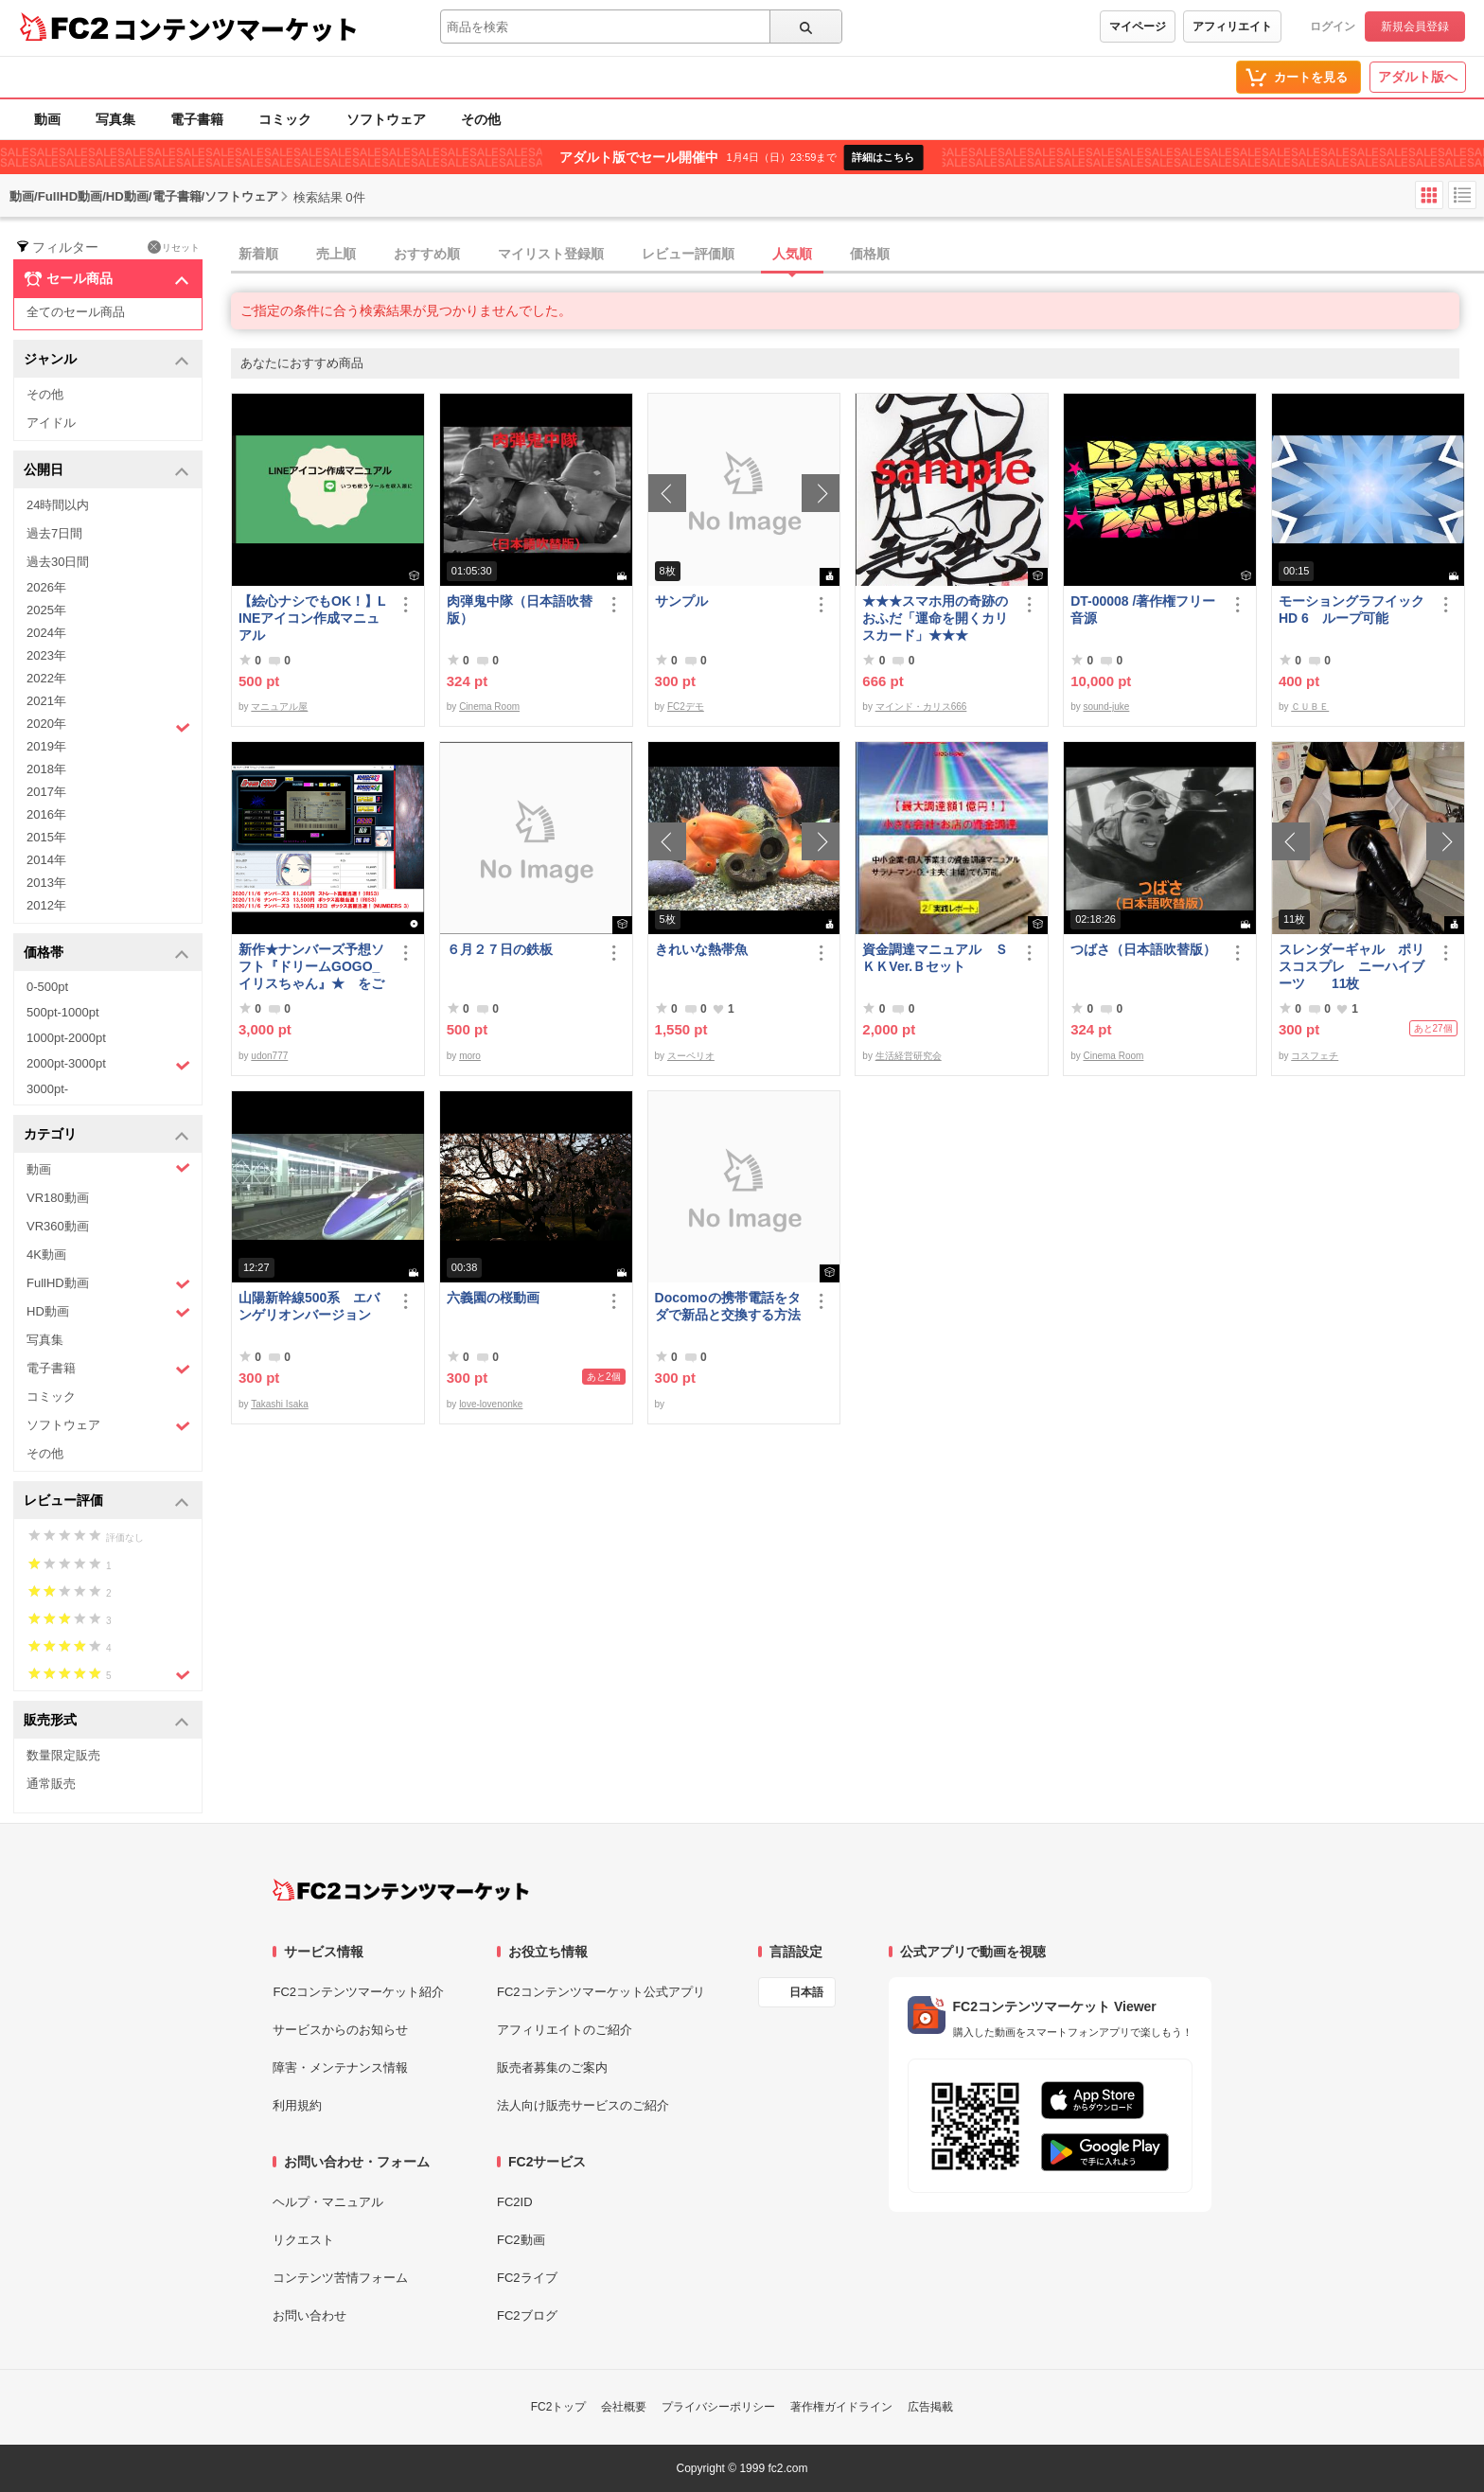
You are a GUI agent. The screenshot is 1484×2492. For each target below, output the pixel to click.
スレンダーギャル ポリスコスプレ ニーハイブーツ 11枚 (1351, 966)
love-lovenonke (490, 1404)
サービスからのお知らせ (340, 2030)
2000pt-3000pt (108, 1064)
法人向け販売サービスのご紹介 (583, 2105)
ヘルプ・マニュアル (328, 2202)
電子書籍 (196, 119)
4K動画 (46, 1254)
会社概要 (623, 2406)
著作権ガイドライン (841, 2406)
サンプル (681, 601)
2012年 (46, 905)
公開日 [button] (106, 471)
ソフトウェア (386, 119)
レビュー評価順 (688, 253)
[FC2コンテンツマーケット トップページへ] (401, 1890)
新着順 (258, 253)
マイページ (1137, 26)
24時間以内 (57, 505)
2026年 (46, 587)
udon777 (269, 1056)
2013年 (46, 882)
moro (470, 1056)
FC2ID (515, 2202)
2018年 (46, 769)
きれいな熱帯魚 (701, 949)
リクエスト (303, 2240)
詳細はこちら (883, 157)
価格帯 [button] (106, 954)
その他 (481, 119)
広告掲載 (930, 2406)
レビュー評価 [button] (106, 1502)
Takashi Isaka (280, 1404)
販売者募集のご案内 (552, 2067)
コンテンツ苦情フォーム (340, 2278)
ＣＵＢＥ (1310, 706)
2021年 (46, 701)
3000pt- (47, 1089)
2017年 (46, 792)
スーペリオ (691, 1056)
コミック (284, 119)
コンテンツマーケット (236, 28)
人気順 (792, 253)
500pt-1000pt (62, 1012)
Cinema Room (489, 706)
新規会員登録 (1415, 26)
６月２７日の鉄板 (500, 949)
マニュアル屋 (279, 706)
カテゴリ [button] (106, 1135)
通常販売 (51, 1783)
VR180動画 (57, 1198)
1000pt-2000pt (66, 1038)
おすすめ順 (427, 253)
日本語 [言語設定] (806, 1992)
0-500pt (47, 987)
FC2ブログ (527, 2315)
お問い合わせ (309, 2315)
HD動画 (108, 1312)
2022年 (46, 678)
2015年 (46, 837)
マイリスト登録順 (551, 253)
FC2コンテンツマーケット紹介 (358, 1992)
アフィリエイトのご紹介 (564, 2030)
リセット (174, 247)
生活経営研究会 (908, 1056)
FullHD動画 (108, 1284)
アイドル (51, 422)
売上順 (336, 253)
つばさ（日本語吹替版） (1143, 949)
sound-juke (1106, 706)
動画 (47, 119)
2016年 (46, 814)
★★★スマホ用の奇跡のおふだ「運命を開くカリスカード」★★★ (935, 618)
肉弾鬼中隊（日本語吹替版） (519, 609)
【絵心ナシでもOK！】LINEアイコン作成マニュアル (312, 618)
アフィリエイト (1232, 26)
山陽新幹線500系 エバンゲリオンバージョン (309, 1306)
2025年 (46, 610)
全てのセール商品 (75, 312)
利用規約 (297, 2105)
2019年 (46, 746)
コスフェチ (1314, 1056)
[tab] (857, 255)
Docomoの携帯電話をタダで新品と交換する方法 (728, 1306)
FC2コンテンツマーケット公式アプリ (601, 1992)
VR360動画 (57, 1226)
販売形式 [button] (106, 1721)
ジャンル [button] (106, 360)
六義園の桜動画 (493, 1297)
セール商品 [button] (106, 279)
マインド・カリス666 (921, 706)
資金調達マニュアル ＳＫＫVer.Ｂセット (935, 958)
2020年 (108, 725)
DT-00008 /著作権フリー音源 (1142, 609)
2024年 (46, 633)
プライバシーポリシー (718, 2406)
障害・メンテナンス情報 (340, 2067)
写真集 (115, 119)
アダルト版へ (1418, 76)
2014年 (46, 860)
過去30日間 (57, 562)
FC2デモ (685, 706)
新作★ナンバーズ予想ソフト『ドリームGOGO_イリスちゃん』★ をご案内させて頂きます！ (311, 967)
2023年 (46, 655)
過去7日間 (54, 533)
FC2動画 (521, 2240)
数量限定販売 (63, 1755)
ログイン (1332, 26)
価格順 (870, 253)
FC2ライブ (527, 2278)
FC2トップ (559, 2406)
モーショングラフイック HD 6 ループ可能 (1354, 609)
